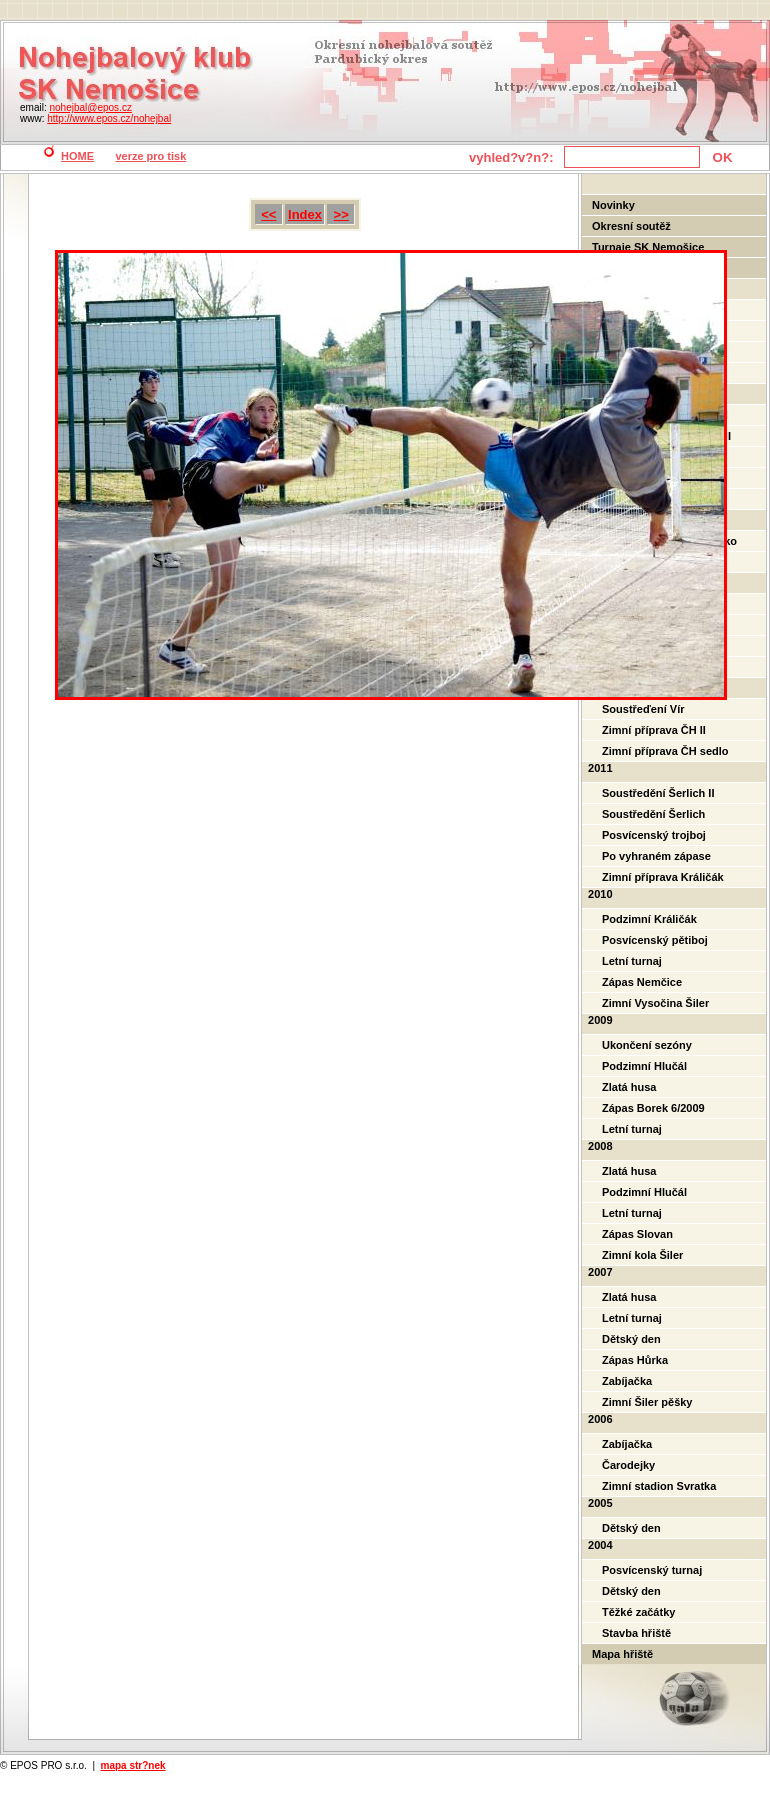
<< (268, 214)
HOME (77, 156)
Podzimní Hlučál (644, 1066)
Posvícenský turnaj (652, 1570)
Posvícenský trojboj (654, 835)
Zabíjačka (627, 1381)
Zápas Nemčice (642, 982)
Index (305, 214)
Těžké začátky (638, 1612)
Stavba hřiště (636, 1633)
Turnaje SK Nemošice (648, 247)
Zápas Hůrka (635, 1360)
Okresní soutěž (631, 226)
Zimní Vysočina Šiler (655, 1003)
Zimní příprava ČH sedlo (665, 751)
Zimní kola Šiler (642, 1255)
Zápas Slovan (637, 1234)
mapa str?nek (133, 1765)
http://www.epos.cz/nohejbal (109, 118)
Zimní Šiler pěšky (647, 1402)
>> (341, 214)
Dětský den (631, 1339)
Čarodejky (628, 1465)
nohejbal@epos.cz (90, 107)
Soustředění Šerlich (653, 814)
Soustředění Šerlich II (658, 793)
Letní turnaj (632, 961)
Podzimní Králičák (649, 919)
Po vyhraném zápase (656, 856)
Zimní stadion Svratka (659, 1486)
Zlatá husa (629, 1087)
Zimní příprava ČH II (654, 730)
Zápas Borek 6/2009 (653, 1108)
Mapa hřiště (622, 1654)
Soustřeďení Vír (643, 709)
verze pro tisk (150, 156)
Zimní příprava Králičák (663, 877)
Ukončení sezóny (647, 1045)
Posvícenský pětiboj (655, 940)
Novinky (613, 205)
